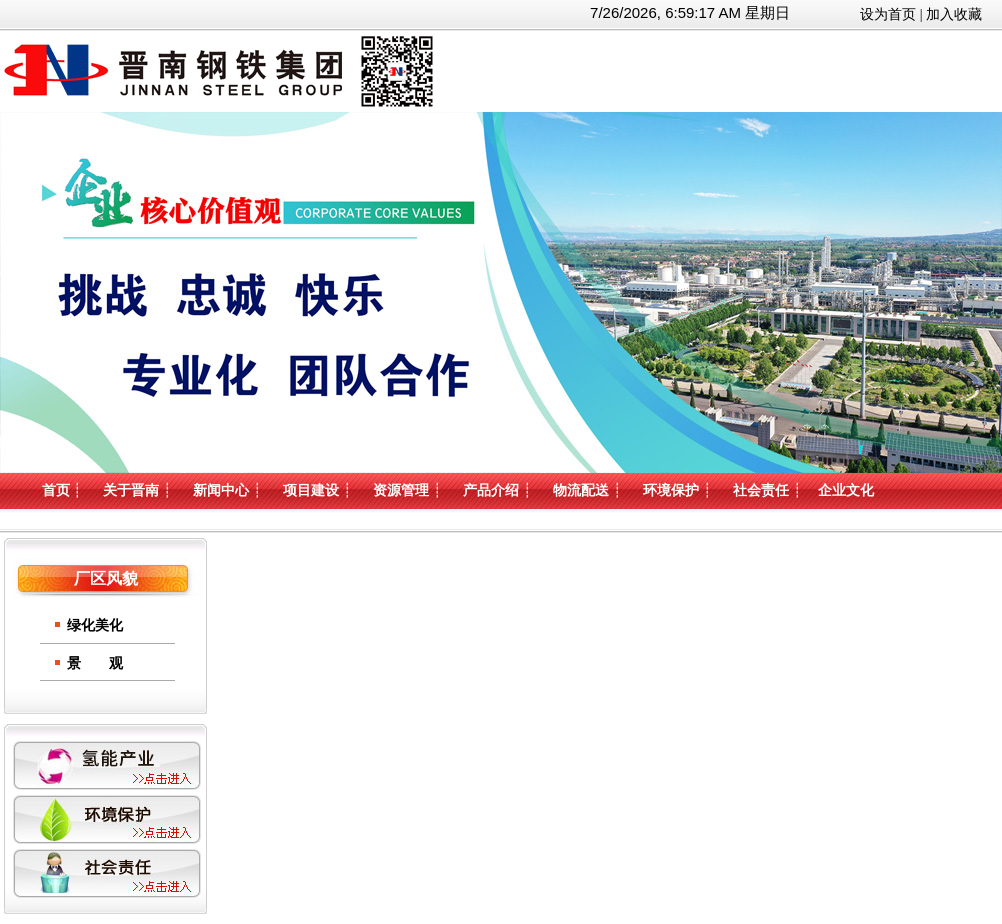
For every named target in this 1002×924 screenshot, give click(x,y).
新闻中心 (221, 490)
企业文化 (846, 490)
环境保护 (671, 490)
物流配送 (581, 490)
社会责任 (761, 490)
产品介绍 (491, 490)
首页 (56, 490)
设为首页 (888, 14)
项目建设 (311, 490)
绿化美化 (95, 625)
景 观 (95, 663)
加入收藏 (954, 14)
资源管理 (401, 490)
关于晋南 (131, 490)
